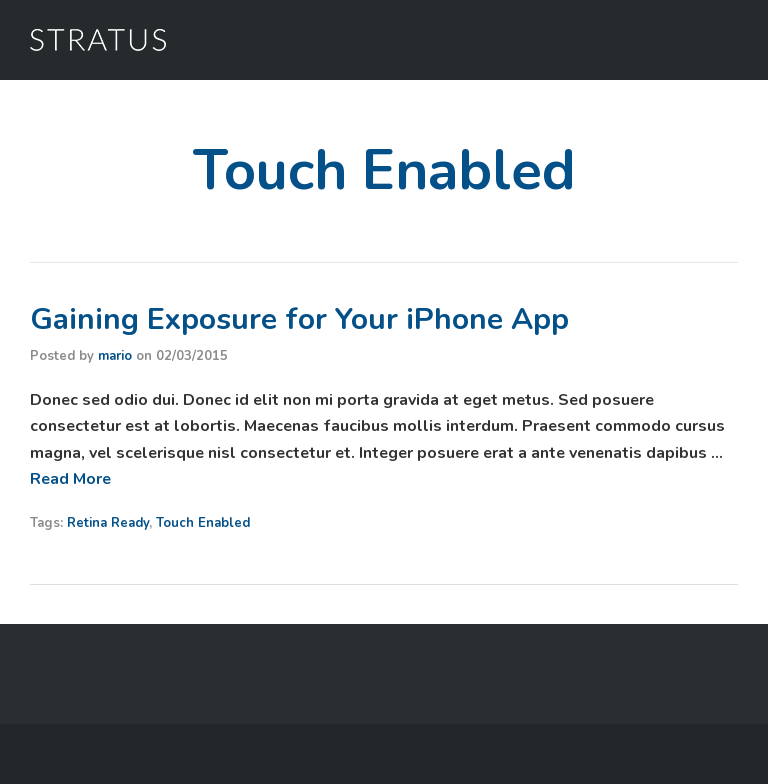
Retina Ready (108, 523)
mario (115, 356)
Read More (70, 479)
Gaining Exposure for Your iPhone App (299, 319)
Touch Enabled (203, 523)
